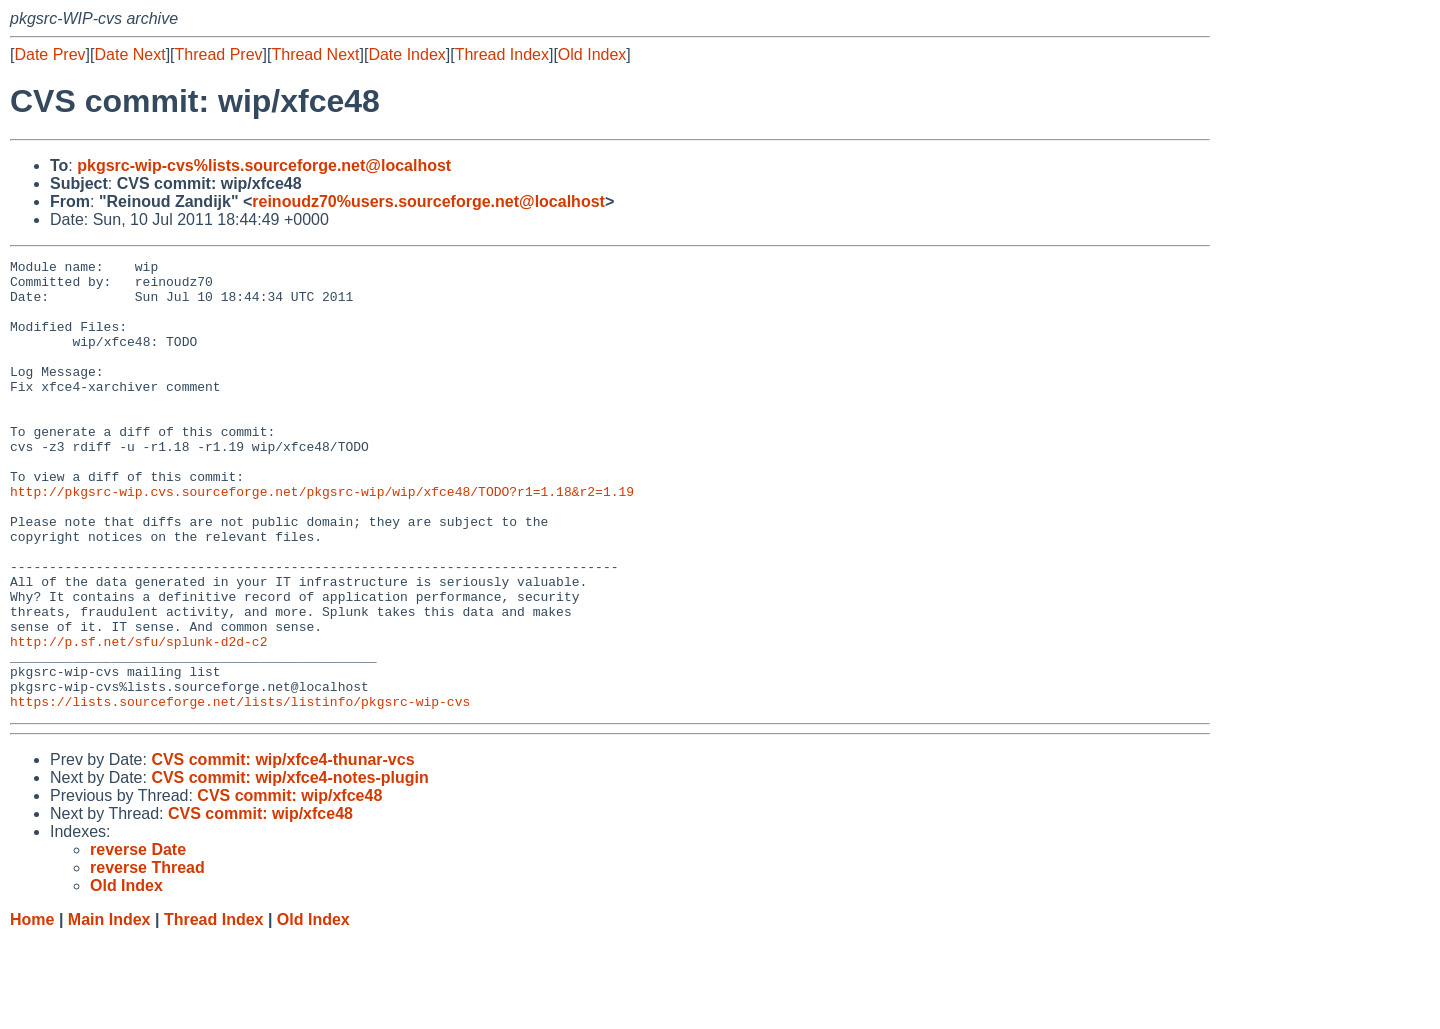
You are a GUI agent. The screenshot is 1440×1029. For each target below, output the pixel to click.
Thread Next (315, 54)
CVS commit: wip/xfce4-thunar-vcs (282, 849)
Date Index (406, 54)
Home (32, 1009)
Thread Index (502, 54)
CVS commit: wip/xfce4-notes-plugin (289, 867)
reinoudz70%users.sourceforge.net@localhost (428, 201)
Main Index (109, 1009)
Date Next (129, 54)
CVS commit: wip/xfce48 (289, 885)
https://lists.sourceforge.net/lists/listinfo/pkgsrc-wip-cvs (240, 791)
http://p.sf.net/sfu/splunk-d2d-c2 (138, 719)
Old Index (592, 54)
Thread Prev (219, 54)
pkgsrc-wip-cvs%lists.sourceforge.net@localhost (264, 165)
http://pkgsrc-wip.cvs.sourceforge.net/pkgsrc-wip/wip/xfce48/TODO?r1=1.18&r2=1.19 (322, 539)
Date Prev (49, 54)
